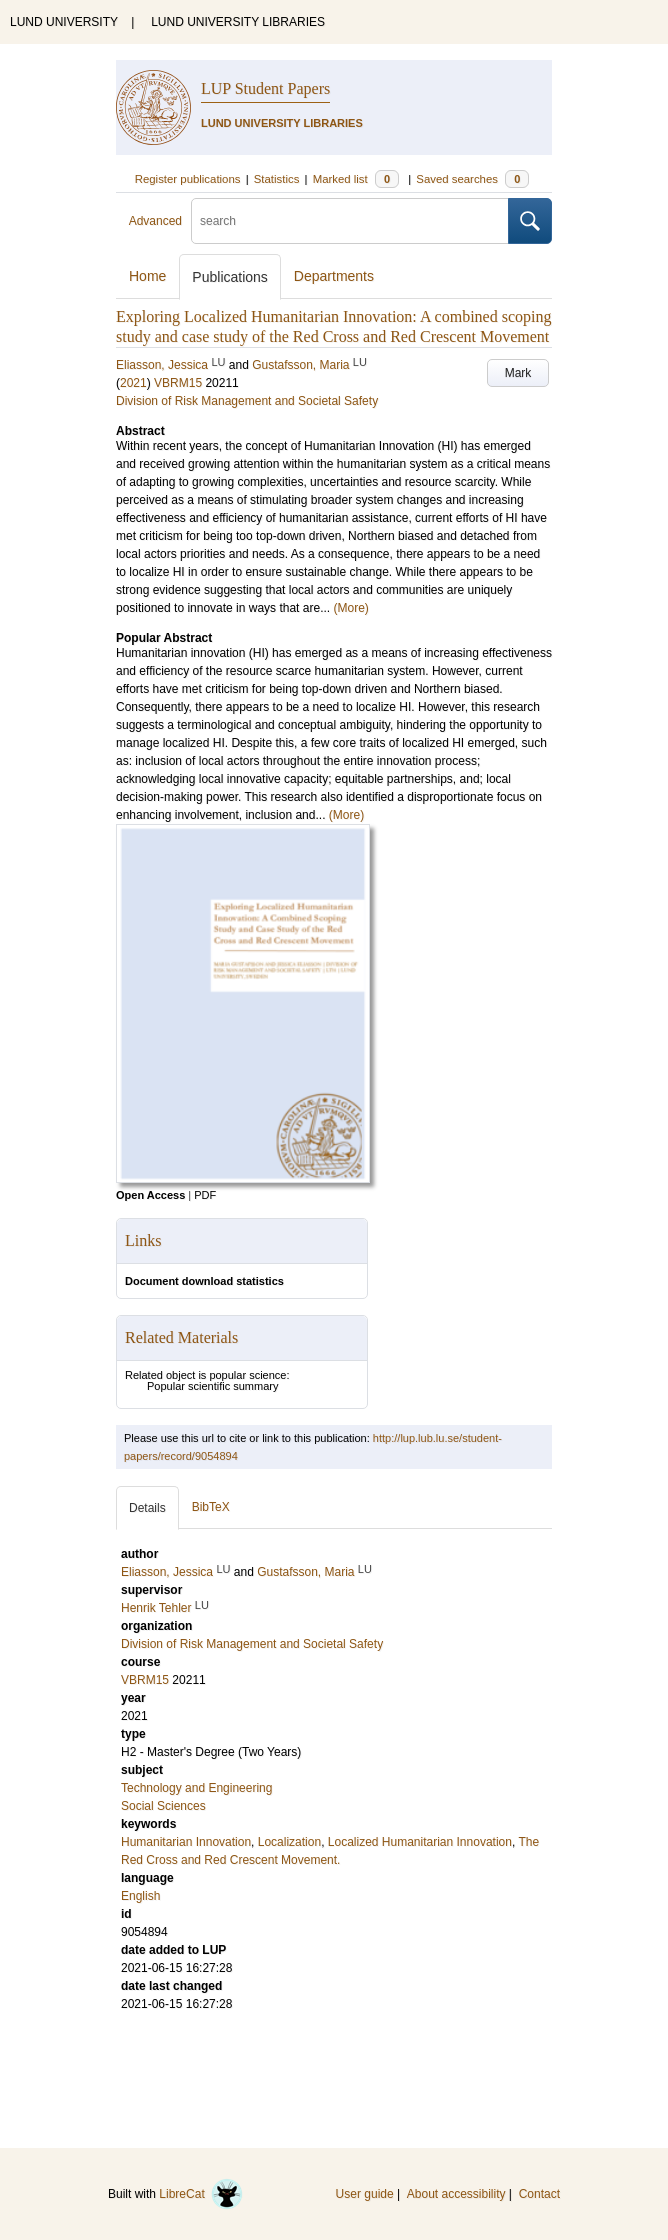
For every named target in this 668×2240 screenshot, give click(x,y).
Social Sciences (163, 1806)
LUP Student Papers (265, 88)
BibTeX (211, 1507)
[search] (350, 221)
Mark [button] (518, 373)
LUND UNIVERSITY (64, 22)
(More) (350, 608)
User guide (365, 2194)
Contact (539, 2194)
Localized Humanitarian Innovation (420, 1842)
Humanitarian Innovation (186, 1842)
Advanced (155, 221)
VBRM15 (178, 383)
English (140, 1896)
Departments (334, 276)
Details (147, 1508)
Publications (230, 277)
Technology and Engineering (196, 1788)
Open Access (150, 1195)
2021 (133, 383)
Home (147, 276)
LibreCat (201, 2194)
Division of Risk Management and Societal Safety (247, 401)
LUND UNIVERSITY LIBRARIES (238, 22)
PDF (205, 1195)
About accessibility (456, 2194)
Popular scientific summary (212, 1386)
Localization (289, 1842)
